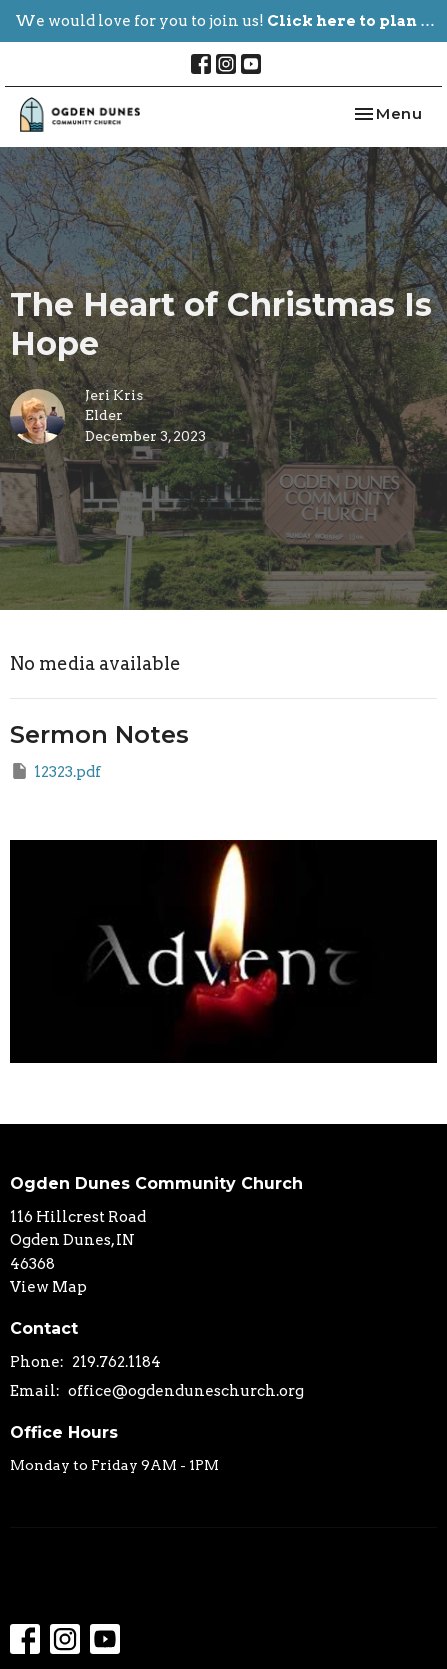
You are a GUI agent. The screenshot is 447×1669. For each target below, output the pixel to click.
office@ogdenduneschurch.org (186, 1391)
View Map (48, 1287)
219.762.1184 (116, 1362)
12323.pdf (55, 771)
